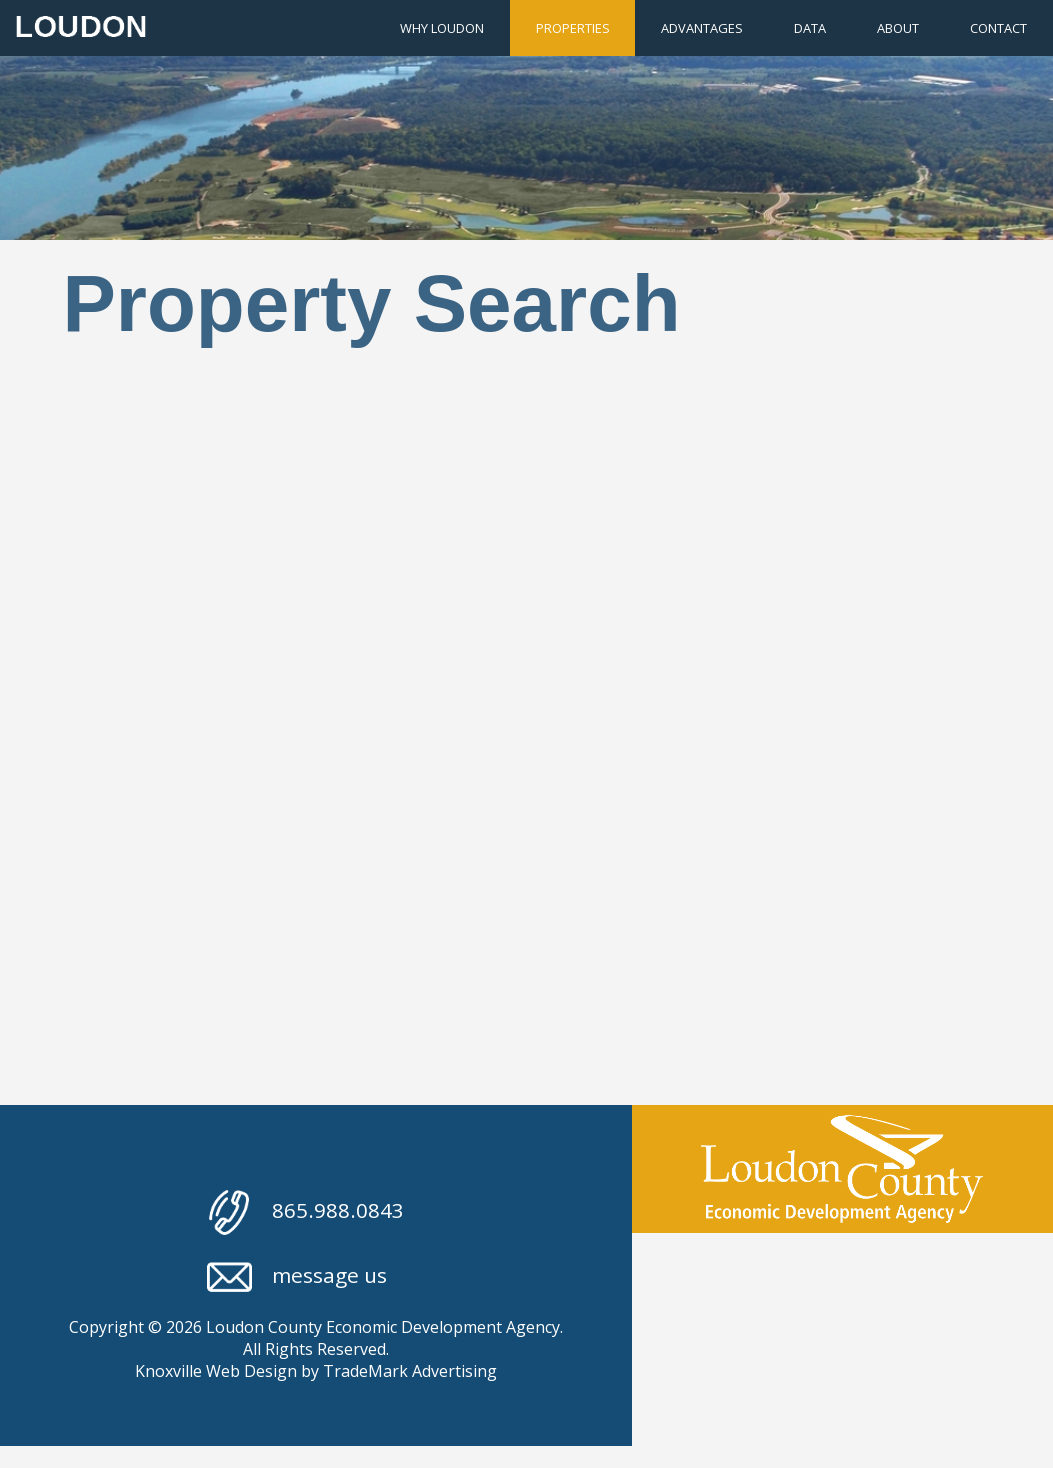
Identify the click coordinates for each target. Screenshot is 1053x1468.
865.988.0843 (306, 1212)
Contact (998, 28)
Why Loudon (442, 28)
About (898, 28)
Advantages (702, 28)
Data (810, 28)
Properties (573, 28)
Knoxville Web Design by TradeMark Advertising (316, 1371)
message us (297, 1277)
